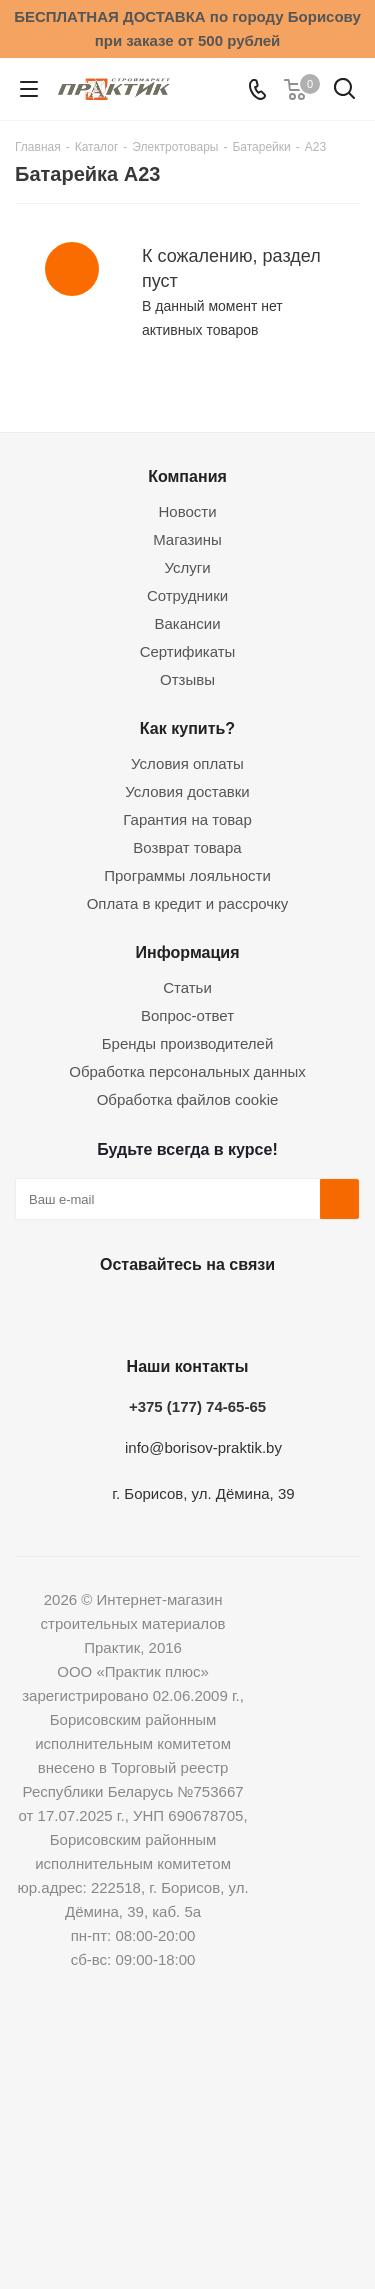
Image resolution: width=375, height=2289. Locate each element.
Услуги (187, 567)
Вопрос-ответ (187, 1015)
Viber (283, 1311)
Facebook (133, 1311)
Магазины (187, 539)
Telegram (233, 1311)
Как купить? (187, 728)
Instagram (183, 1311)
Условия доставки (187, 791)
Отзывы (187, 679)
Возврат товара (187, 847)
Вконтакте (83, 1311)
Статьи (187, 987)
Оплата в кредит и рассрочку (188, 903)
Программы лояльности (187, 875)
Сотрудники (187, 595)
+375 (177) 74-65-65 (197, 1406)
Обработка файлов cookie (188, 1099)
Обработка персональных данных (187, 1071)
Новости (187, 511)
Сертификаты (188, 651)
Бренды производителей (188, 1043)
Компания (187, 476)
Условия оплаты (187, 763)
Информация (187, 952)
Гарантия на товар (187, 819)
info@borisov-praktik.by (203, 1447)
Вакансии (187, 623)
